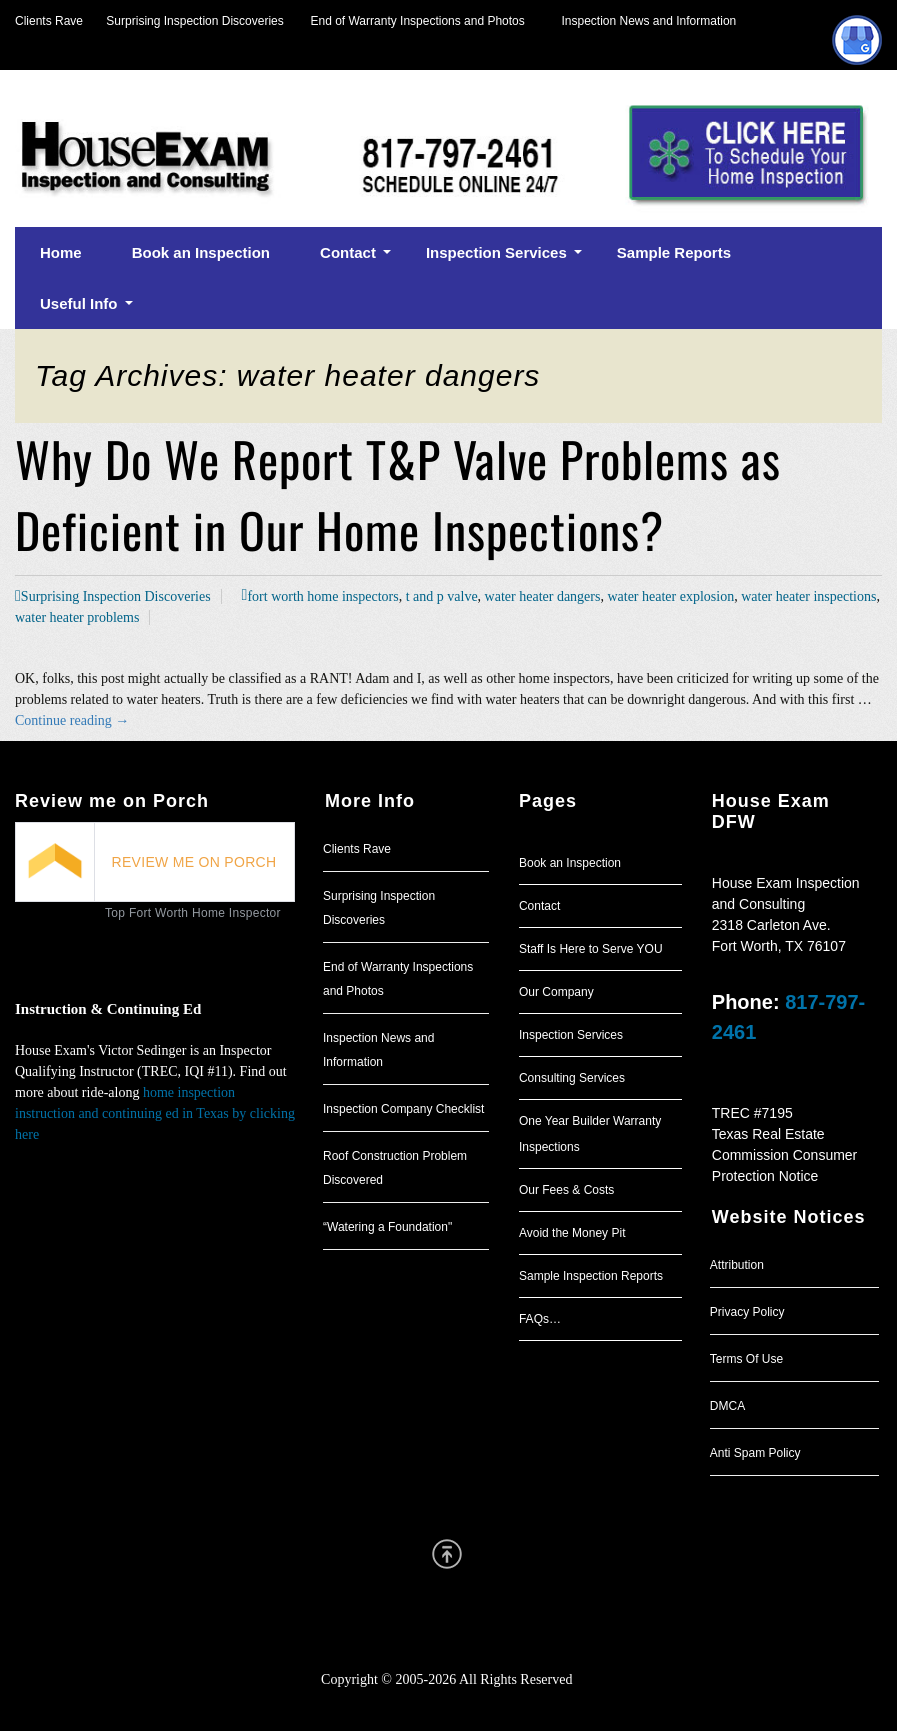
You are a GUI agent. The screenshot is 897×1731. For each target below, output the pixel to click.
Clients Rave (49, 21)
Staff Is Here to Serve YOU (591, 949)
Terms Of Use (746, 1359)
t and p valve (442, 596)
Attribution (737, 1265)
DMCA (727, 1406)
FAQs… (540, 1319)
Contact (539, 906)
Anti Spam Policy (755, 1453)
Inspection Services (571, 1035)
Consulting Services (572, 1078)
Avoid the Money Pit (572, 1233)
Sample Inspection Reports (591, 1276)
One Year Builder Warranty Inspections (590, 1134)
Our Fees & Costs (566, 1190)
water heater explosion (670, 596)
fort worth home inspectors (322, 596)
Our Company (556, 992)
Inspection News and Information (648, 21)
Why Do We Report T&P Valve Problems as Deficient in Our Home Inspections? (398, 494)
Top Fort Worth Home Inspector (193, 913)
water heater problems (77, 617)
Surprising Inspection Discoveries (183, 21)
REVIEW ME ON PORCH (194, 862)
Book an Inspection (570, 863)
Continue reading (72, 720)
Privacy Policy (747, 1312)
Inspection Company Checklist (403, 1109)
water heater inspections (808, 596)
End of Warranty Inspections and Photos (423, 21)
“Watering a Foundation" (387, 1227)
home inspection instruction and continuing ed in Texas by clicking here (155, 1113)
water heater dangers (543, 596)
